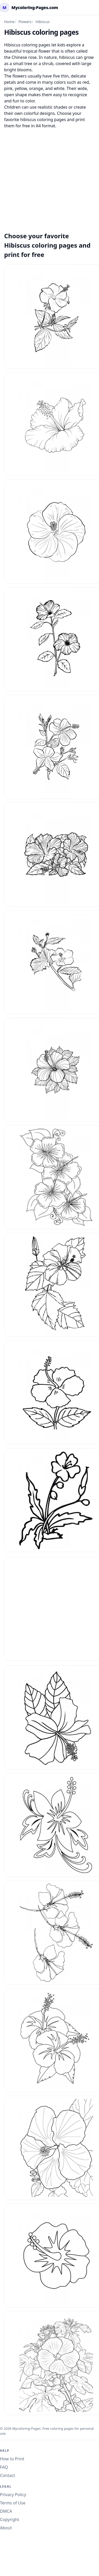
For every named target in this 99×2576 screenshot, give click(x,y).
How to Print (12, 2459)
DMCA (6, 2511)
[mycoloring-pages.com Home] (29, 7)
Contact (7, 2475)
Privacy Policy (13, 2494)
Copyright (9, 2519)
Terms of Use (12, 2503)
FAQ (4, 2467)
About (6, 2528)
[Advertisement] (48, 177)
